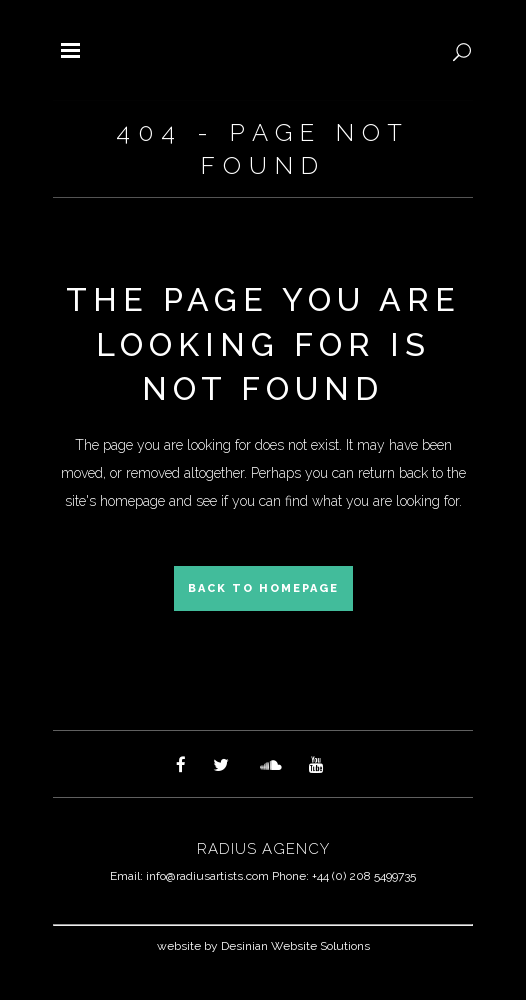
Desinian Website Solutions (295, 946)
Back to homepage (263, 588)
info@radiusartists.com (207, 876)
